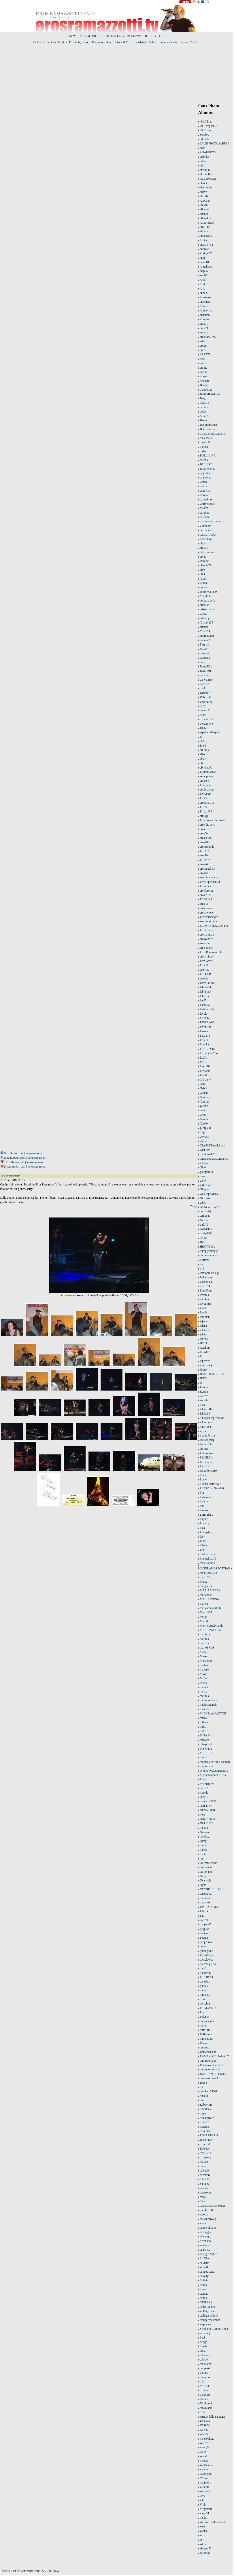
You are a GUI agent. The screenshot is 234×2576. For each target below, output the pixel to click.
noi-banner (206, 1867)
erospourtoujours (210, 921)
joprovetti (205, 1360)
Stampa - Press (168, 42)
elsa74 (203, 758)
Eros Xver (206, 960)
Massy (203, 1656)
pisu (202, 1999)
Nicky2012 (206, 1823)
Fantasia (205, 1004)
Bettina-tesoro (208, 429)
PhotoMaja (206, 1955)
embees (204, 780)
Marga (203, 1581)
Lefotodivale (207, 1453)
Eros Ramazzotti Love (213, 952)
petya (203, 1946)
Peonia (204, 1937)
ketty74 (204, 1400)
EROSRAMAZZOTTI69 (214, 925)
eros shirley (206, 956)
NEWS (73, 36)
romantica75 (207, 2117)
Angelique (206, 266)
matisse (204, 1669)
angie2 (204, 275)
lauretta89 (206, 1444)
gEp (202, 1132)
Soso (202, 2289)
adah (202, 147)
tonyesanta (206, 2407)
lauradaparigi (207, 1439)
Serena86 (205, 2240)
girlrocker (205, 1185)
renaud (204, 2095)
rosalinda (205, 2131)
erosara (204, 873)
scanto (203, 2223)
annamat (205, 301)
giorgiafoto (206, 1171)
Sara (202, 2201)
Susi (202, 2337)
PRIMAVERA (208, 2007)
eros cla (204, 943)
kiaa (202, 1404)
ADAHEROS (208, 152)
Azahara (205, 380)
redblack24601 (208, 2091)
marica (204, 1603)
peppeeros (206, 1942)
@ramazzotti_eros (15, 1166)
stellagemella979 (210, 2319)
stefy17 (204, 2298)
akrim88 (205, 169)
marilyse (205, 1634)
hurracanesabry (209, 1255)
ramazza (205, 2047)
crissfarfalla (207, 609)
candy (203, 486)
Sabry (203, 2166)
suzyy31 (205, 2341)
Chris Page (206, 539)
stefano (204, 2293)
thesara (204, 2372)
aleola (203, 183)
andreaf (204, 248)
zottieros (205, 2552)
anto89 (204, 328)
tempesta (205, 2368)
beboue (204, 407)
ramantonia (206, 2038)
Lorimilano (206, 1514)
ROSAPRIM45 (209, 2135)
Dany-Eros (206, 666)
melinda (204, 1687)
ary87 (203, 350)
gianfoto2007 (207, 1154)
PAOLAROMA (209, 1906)
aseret (203, 363)
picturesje (205, 1972)
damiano (205, 657)
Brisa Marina (207, 468)
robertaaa (205, 2109)
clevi (202, 569)
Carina (204, 495)
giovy (203, 1180)
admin (203, 161)
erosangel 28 (207, 868)
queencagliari (208, 2021)
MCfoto (204, 1678)
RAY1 (203, 2082)
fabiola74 (205, 987)
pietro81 (205, 1981)
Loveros (204, 1523)
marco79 (205, 1577)
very (202, 2495)
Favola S (205, 1031)
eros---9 (204, 829)
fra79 (203, 1062)
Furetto (204, 1075)
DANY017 (206, 670)
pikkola (204, 1985)
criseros (204, 604)
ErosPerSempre (209, 916)
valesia (204, 2460)
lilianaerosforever (210, 1483)
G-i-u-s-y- (206, 1079)
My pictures (207, 1783)
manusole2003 (208, 1572)
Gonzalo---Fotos (209, 1207)
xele (202, 2526)
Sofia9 (203, 2280)
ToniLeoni (206, 2403)
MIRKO (205, 1735)
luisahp (204, 1545)
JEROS (204, 1343)
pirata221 (205, 1994)
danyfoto (205, 684)
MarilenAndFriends (211, 1625)
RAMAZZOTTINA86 (213, 2073)
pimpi (203, 1990)
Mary (203, 1651)
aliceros (204, 209)
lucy (202, 1536)
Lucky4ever (207, 1532)
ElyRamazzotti (208, 771)
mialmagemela (208, 1704)
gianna (204, 1163)
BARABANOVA (210, 394)
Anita (203, 284)
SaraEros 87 (207, 2210)
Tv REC (194, 42)
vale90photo (207, 2438)
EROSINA (206, 899)
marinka (204, 1638)
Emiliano (205, 785)
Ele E (203, 745)
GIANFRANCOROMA (214, 1158)
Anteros (204, 319)
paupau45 (205, 1924)
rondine (204, 2126)
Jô (201, 1382)
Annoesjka (206, 310)
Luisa (203, 1541)
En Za (203, 798)
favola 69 (205, 1026)
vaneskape (206, 2473)
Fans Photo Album (11, 1175)
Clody (203, 578)
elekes (203, 741)
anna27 (204, 292)
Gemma (204, 1119)
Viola (203, 2504)
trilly (202, 2412)
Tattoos (183, 42)
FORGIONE (207, 1048)
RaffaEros (206, 2034)
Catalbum (205, 525)
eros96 (204, 864)
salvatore (205, 2174)
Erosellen (205, 886)
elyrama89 (206, 767)
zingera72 (205, 2548)
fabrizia (204, 996)
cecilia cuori (207, 530)
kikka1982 (206, 1409)
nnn (202, 1858)
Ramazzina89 (208, 2051)
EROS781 (206, 859)
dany (202, 662)
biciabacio (206, 437)
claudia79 (205, 565)
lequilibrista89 (208, 1470)
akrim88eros (207, 174)
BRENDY (206, 464)
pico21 (204, 1968)
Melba (203, 1682)
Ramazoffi (206, 2043)
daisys (203, 648)
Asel (202, 358)
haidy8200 (206, 1233)
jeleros (204, 1334)
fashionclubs (207, 1009)
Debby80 (205, 697)
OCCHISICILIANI (211, 1889)
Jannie (203, 1312)
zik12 (203, 2544)
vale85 (204, 2434)
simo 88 (204, 2267)
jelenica (204, 1330)
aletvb (203, 191)
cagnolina (205, 477)
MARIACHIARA (210, 1590)
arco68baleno (208, 336)
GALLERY (117, 36)
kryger (203, 1431)
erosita (204, 903)
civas (203, 556)
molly (203, 1757)
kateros (204, 1396)
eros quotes (206, 947)
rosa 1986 (205, 2144)
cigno (203, 543)
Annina (204, 306)
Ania (202, 279)
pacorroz (205, 1902)
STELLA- (206, 2302)
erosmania (206, 908)
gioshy (204, 1176)
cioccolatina (207, 552)
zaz (202, 2535)
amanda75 (206, 235)
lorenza (204, 1510)
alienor (204, 213)
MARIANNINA (209, 1599)
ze (201, 2539)
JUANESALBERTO (212, 1374)
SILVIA (204, 2258)
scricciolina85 (208, 2227)
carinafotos (206, 499)
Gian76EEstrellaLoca (212, 1145)
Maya (203, 1673)
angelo (204, 270)
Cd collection (59, 42)
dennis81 (205, 710)
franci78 (205, 1066)
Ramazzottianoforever (213, 2065)
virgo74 (204, 2513)
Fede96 (204, 1040)
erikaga (204, 815)
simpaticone (207, 2271)
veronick (205, 2491)
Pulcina (204, 2016)
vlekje (203, 2517)
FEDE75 (205, 1035)
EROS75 (205, 851)
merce (203, 1691)
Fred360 (205, 1070)
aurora (203, 372)
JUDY (203, 1378)
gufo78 (204, 1224)
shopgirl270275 (209, 2254)
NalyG (204, 1797)
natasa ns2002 (208, 1801)
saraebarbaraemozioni (212, 2205)
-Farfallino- (206, 121)
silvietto (204, 2262)
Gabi (202, 1083)
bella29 (204, 415)
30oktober (206, 130)
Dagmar (204, 644)
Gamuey (205, 1097)
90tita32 (204, 139)
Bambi (204, 385)
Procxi (203, 2012)
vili (202, 2500)
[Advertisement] (116, 72)
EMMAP (205, 793)
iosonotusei (206, 1281)
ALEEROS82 (208, 178)
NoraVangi (206, 1871)
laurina (204, 1448)
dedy (202, 706)
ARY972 (205, 354)
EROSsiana (206, 930)
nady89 (204, 1788)
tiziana (204, 2390)
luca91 (204, 1527)
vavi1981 (205, 2482)
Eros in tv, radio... (79, 42)
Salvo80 (204, 2179)
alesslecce (206, 187)
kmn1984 (205, 1426)
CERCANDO (208, 534)
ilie (201, 1264)
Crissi (203, 613)
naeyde (204, 1792)
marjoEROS (207, 1647)
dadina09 (205, 640)
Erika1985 (206, 811)
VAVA (203, 2478)
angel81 (204, 262)
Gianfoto (205, 1149)
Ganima (204, 1101)
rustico (204, 2161)
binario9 (205, 442)
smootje (204, 2276)
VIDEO (159, 36)
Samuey (204, 2183)
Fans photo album (102, 42)
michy (203, 1717)
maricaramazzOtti (210, 1608)
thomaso (205, 2377)
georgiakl (205, 1127)
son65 (203, 2284)
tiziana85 (205, 2394)
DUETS (104, 36)
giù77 (203, 1202)
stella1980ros (207, 2306)
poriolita (205, 2003)
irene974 (205, 1286)
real (202, 2087)
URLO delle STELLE (212, 2416)
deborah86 (206, 701)
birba (203, 451)
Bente (203, 420)
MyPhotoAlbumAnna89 (214, 1770)
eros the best (207, 824)
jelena (203, 1325)
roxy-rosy (205, 2157)
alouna (204, 231)
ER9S (203, 807)
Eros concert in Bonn (212, 820)
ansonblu (205, 314)
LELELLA (206, 1457)
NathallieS (206, 1805)
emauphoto (206, 776)
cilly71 (204, 547)
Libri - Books (41, 42)
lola (202, 1505)
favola (203, 1013)
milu (202, 1731)
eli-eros (204, 749)
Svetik (203, 2346)
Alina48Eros (207, 222)
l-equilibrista (207, 1435)
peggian (204, 1928)
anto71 (204, 323)
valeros (204, 2443)
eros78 (204, 855)
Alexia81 (205, 200)
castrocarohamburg (211, 521)
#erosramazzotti (35, 1153)
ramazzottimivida (210, 2069)
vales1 (203, 2456)
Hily (202, 1242)
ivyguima (205, 1303)
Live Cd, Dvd (123, 42)
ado (202, 165)
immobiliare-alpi (210, 1272)
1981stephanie (208, 125)
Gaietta (204, 1092)
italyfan (204, 1299)
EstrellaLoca (207, 982)
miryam (204, 1739)
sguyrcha (205, 2249)
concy (203, 587)
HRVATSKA (207, 1246)
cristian (204, 626)
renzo (203, 2100)
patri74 (204, 1920)
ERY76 (204, 965)
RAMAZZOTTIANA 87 (214, 2056)
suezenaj (205, 2333)
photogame (206, 1950)
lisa (202, 1492)
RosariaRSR (207, 2139)
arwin (203, 345)
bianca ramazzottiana (212, 433)
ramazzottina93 (209, 2078)
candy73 (205, 490)
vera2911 (205, 2486)
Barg (202, 398)
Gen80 (204, 1123)
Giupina (204, 1189)
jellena (204, 1338)
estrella (204, 978)
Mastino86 (206, 1660)
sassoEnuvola (208, 2218)
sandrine (205, 2188)
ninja (203, 1845)
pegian (204, 1933)
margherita (206, 1586)
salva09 (204, 2170)
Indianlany (206, 1277)
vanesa (204, 2469)
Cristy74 (205, 631)
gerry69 (204, 1136)
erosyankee (206, 938)
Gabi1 (203, 1088)
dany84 (204, 675)
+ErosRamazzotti (14, 1162)
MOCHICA (207, 1753)
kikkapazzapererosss (212, 1417)
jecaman (205, 1316)
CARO (204, 508)
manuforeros (207, 1562)
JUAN (203, 1369)
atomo (203, 367)
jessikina (205, 1347)
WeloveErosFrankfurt (212, 2522)
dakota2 (204, 653)
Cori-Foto (205, 596)
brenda (204, 459)
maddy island (208, 1554)
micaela (204, 1709)
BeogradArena (208, 424)
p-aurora (205, 1898)
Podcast (152, 42)
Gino (203, 1167)
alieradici (205, 218)
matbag (204, 1665)
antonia (204, 332)
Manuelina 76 (208, 1558)
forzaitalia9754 (209, 1053)
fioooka (204, 1044)
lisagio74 (205, 1497)
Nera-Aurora (207, 1818)
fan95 (203, 1000)
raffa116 (205, 2029)
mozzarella (206, 1766)
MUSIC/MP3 (134, 36)
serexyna (205, 2245)
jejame (204, 1321)
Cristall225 (206, 622)
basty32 (204, 402)
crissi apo (205, 618)
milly (203, 1726)
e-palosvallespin (209, 732)
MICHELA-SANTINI (213, 1713)
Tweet (193, 1206)
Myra (203, 1779)
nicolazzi (205, 1836)
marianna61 (207, 1594)
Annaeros (205, 297)
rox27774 (205, 2152)
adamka (204, 156)
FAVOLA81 (207, 1022)
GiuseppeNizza (209, 1193)
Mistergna (206, 1748)
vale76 (204, 2429)
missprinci (206, 1744)
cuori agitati (207, 635)
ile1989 (204, 1259)
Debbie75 (205, 692)
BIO (94, 36)
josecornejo (206, 1365)
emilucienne (207, 789)
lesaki (203, 1475)
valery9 (204, 2447)
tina (202, 2381)
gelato (203, 1110)
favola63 (205, 1018)
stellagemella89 (209, 2315)
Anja (202, 288)
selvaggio (205, 2236)
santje (203, 2196)
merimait (205, 1695)
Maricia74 (206, 1612)
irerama (204, 1294)
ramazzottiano (208, 2060)
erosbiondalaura (209, 877)
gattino (204, 1105)
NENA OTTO (208, 1810)
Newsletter (139, 42)
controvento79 (208, 591)
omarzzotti (206, 1893)
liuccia (204, 1501)
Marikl (204, 1621)
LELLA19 (206, 1461)
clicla (203, 574)
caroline (204, 512)
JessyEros (205, 1352)
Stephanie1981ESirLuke (214, 2328)
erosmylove (207, 912)
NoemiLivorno (208, 1862)
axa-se (203, 376)
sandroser (205, 2192)
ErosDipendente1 (210, 881)
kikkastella (206, 1422)
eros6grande (207, 846)
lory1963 (205, 1519)
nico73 (204, 1827)
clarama (204, 561)
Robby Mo (206, 2104)
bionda (204, 446)
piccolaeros (206, 1959)
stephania (205, 2324)
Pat (201, 1915)
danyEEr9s (206, 679)
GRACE (205, 1215)
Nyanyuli (205, 1880)
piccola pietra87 (209, 1964)
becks (203, 411)
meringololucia (209, 1700)
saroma (204, 2214)
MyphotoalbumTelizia (213, 1775)
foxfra (203, 1057)
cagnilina (205, 473)
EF (201, 736)
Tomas (203, 2399)
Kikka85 (205, 1413)
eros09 (204, 833)
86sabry (204, 134)
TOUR (148, 36)
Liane (203, 1479)
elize (202, 754)
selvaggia (205, 2232)
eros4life (205, 842)
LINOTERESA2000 (212, 1488)
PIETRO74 (206, 1977)
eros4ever (205, 837)
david (203, 688)
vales (203, 2451)
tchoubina (205, 2363)
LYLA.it (56, 2571)
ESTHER (205, 974)
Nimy (203, 1840)
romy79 (204, 2122)
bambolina (206, 389)
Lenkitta (205, 1466)
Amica (204, 240)
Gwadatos (206, 1229)
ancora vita (206, 244)
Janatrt (204, 1308)
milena (204, 1722)
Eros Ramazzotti (14, 1153)
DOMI (204, 728)
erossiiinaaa (207, 934)
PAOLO (204, 1911)
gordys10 (205, 1211)
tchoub (204, 2359)
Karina (204, 1391)
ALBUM (84, 36)
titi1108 (204, 2385)
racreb (203, 2025)
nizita (203, 1854)
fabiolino (205, 991)
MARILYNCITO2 (210, 1630)
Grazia (204, 1220)
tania (202, 2350)
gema (203, 1114)
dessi (203, 714)
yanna (203, 2530)
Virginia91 (206, 2508)
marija (203, 1616)
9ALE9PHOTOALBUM (214, 143)
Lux (202, 1549)
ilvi (202, 1268)
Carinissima (207, 503)
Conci (203, 582)
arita (202, 341)
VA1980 (205, 2425)
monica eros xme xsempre (215, 1761)
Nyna (203, 1884)
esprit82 (204, 969)
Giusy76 (205, 1198)
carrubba (205, 517)
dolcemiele (206, 723)
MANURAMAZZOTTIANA (215, 1568)
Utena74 (205, 2421)
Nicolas (204, 1832)
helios (203, 1237)
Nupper (204, 1876)
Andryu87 (206, 253)
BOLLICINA (208, 455)
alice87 (204, 205)
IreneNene (206, 1290)
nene (202, 1814)
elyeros (204, 763)
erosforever (206, 890)
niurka (203, 1849)
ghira (203, 1141)
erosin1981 (206, 895)
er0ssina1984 (207, 802)
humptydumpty (209, 1250)
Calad (203, 481)
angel (203, 257)
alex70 (204, 196)
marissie (205, 1643)
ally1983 (205, 227)
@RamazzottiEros (15, 1157)
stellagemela (207, 2311)
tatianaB (205, 2355)
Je (201, 1356)
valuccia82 (206, 2464)
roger (203, 2113)
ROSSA (204, 2148)
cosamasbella (207, 600)
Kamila (204, 1387)
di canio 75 (206, 719)
